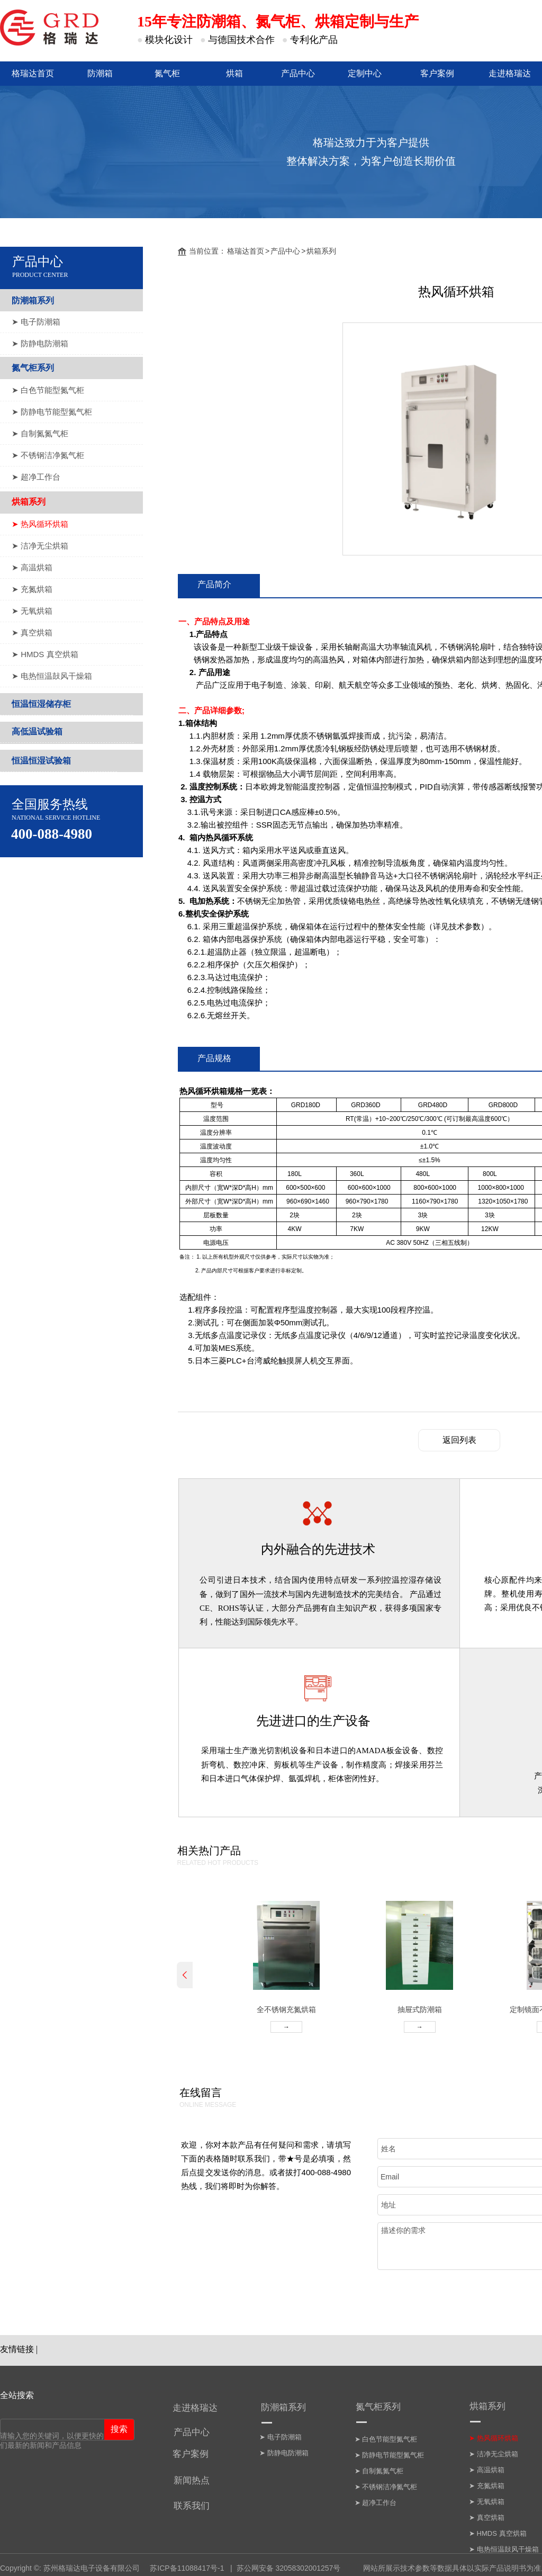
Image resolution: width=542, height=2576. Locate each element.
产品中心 (285, 251)
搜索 (119, 2429)
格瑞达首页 (245, 251)
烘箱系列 (321, 251)
